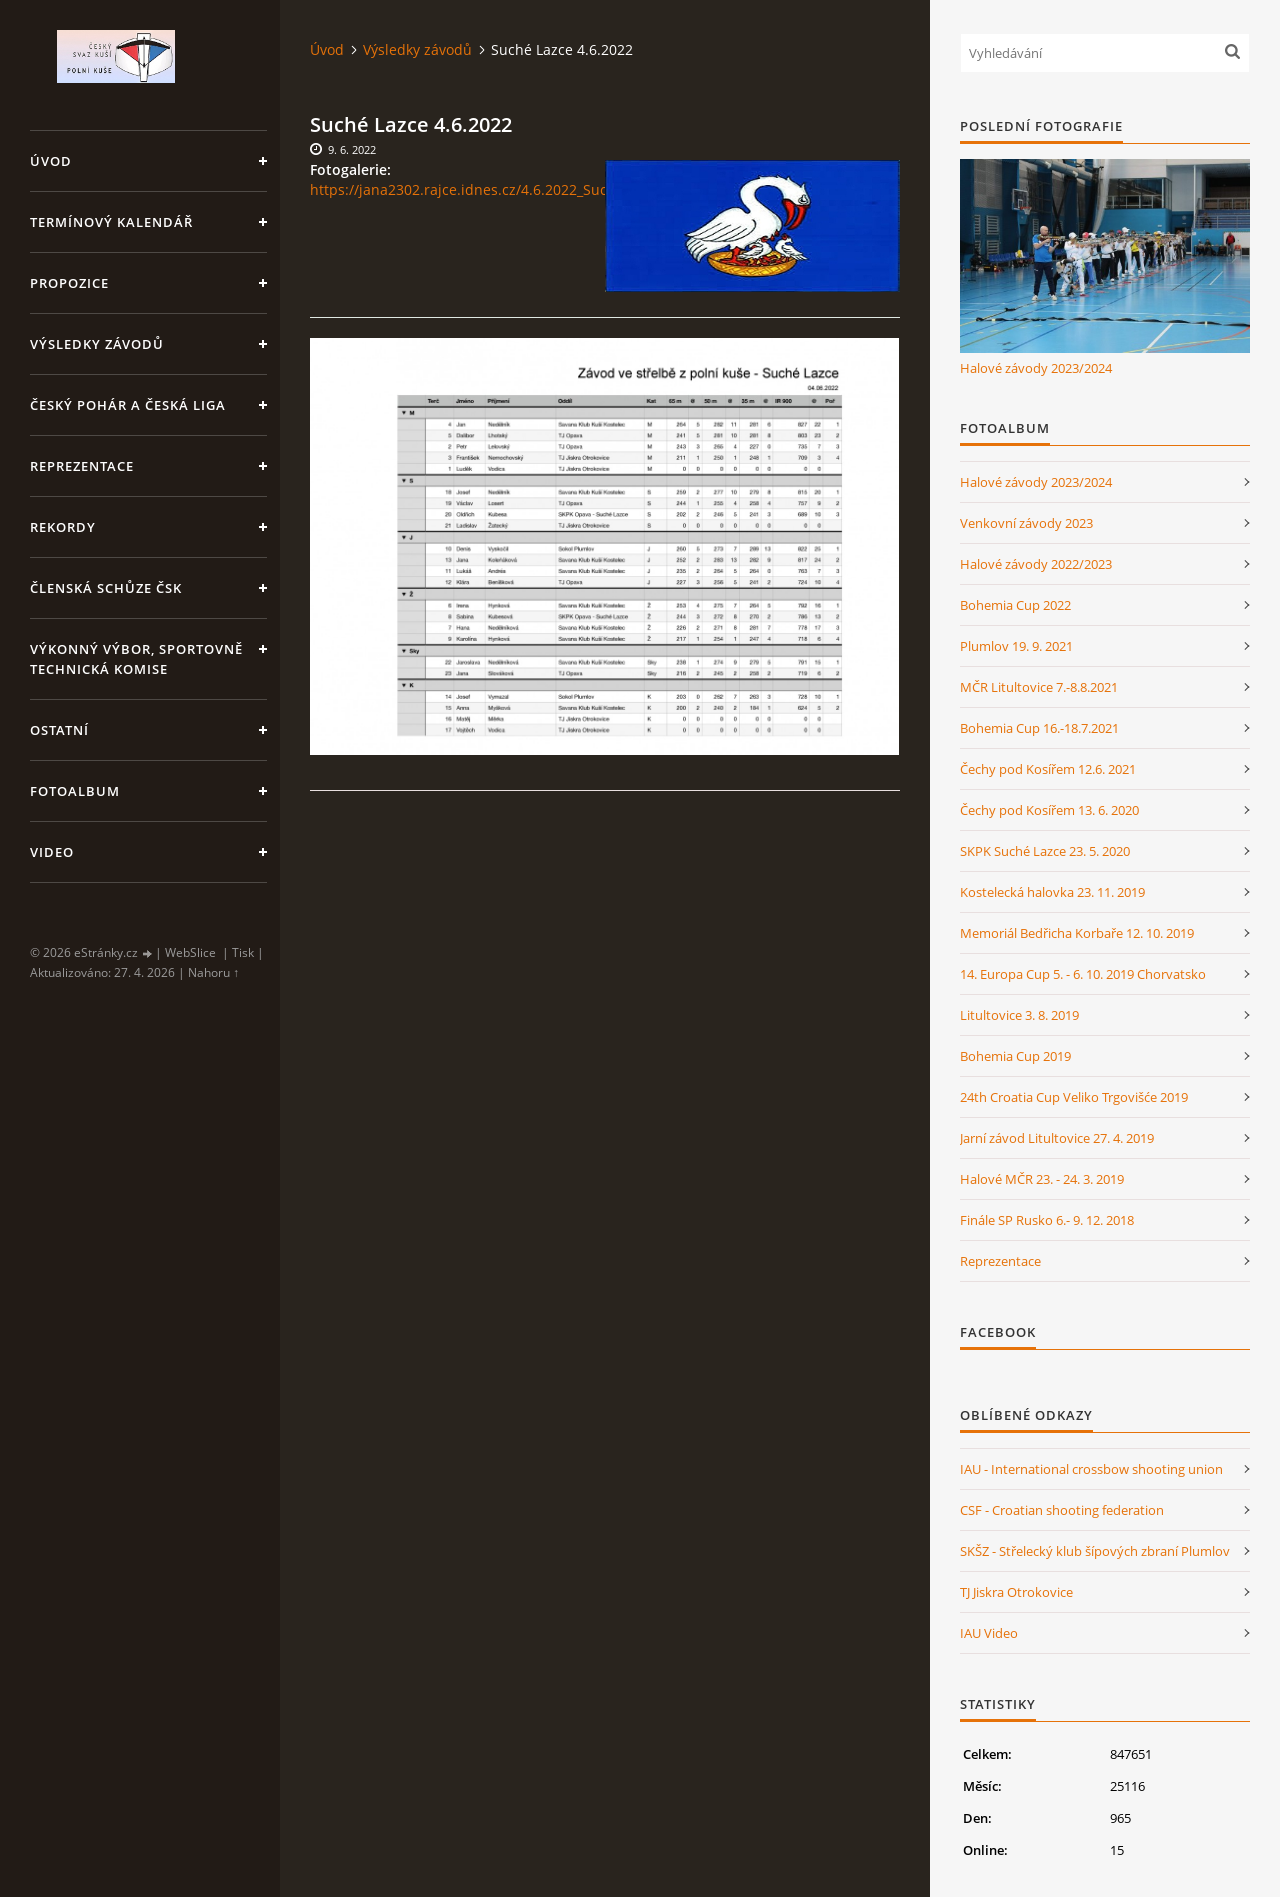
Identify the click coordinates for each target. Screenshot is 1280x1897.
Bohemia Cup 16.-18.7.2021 (1039, 728)
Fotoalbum (75, 791)
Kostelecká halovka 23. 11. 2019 (1052, 892)
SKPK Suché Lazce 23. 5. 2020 (1045, 851)
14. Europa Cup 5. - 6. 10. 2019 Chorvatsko (1083, 974)
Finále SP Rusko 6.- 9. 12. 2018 (1047, 1220)
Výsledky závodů (97, 344)
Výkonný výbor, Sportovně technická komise (136, 659)
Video (52, 852)
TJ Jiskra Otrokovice (1016, 1592)
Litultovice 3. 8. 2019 (1019, 1015)
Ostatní (59, 730)
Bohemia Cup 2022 (1015, 605)
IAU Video (989, 1633)
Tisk (243, 952)
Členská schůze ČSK (106, 588)
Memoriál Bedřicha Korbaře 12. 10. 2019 (1077, 933)
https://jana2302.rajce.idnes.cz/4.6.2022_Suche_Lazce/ (491, 189)
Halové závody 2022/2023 (1036, 564)
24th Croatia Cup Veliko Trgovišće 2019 (1074, 1097)
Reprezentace (82, 466)
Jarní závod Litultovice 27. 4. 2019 (1057, 1138)
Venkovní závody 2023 (1026, 523)
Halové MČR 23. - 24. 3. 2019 (1042, 1179)
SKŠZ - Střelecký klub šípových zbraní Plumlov (1095, 1551)
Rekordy (63, 527)
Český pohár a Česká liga (128, 405)
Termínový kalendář (111, 222)
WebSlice (190, 952)
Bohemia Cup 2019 (1015, 1056)
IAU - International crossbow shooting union (1091, 1469)
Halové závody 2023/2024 (1036, 368)
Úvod (51, 161)
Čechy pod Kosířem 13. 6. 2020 (1049, 810)
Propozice (69, 283)
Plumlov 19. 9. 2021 (1016, 646)
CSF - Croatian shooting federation (1062, 1510)
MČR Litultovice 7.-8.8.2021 (1039, 687)
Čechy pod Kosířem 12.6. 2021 (1048, 769)
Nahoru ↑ (213, 972)
